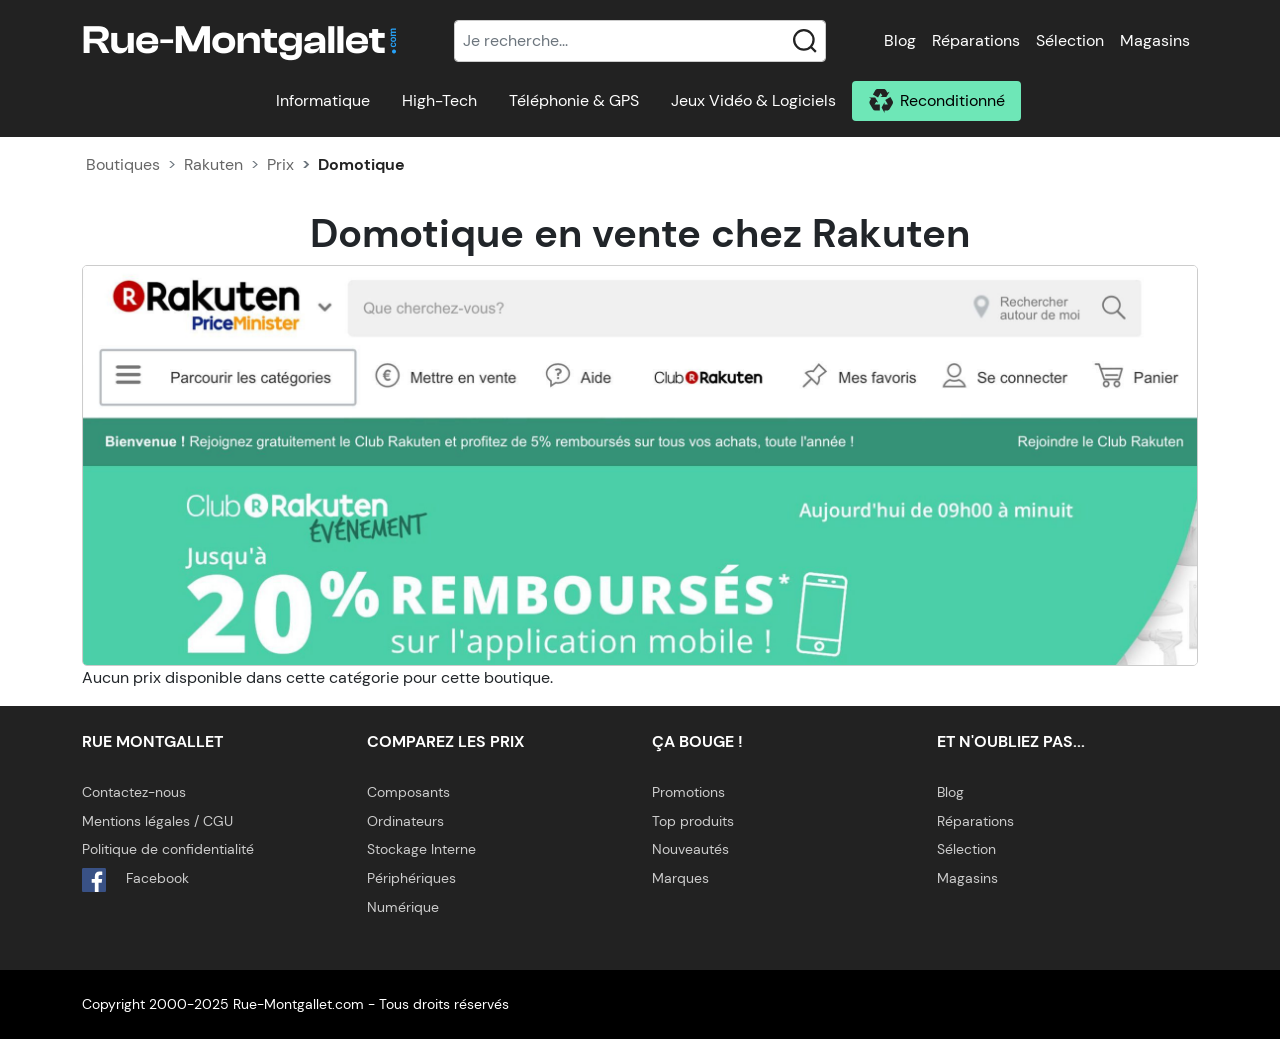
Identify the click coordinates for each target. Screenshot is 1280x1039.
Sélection (1070, 40)
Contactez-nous (134, 792)
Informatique (323, 100)
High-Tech (439, 100)
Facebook (135, 880)
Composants (408, 792)
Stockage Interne (421, 849)
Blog (900, 40)
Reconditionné (952, 100)
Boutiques (123, 164)
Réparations (976, 40)
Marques (680, 878)
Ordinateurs (405, 821)
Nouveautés (690, 849)
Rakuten (213, 164)
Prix (280, 164)
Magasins (1155, 40)
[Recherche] (640, 41)
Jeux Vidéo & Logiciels (753, 100)
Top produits (693, 821)
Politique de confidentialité (168, 849)
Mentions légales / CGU (157, 821)
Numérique (403, 907)
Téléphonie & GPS (574, 100)
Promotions (688, 792)
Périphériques (411, 878)
